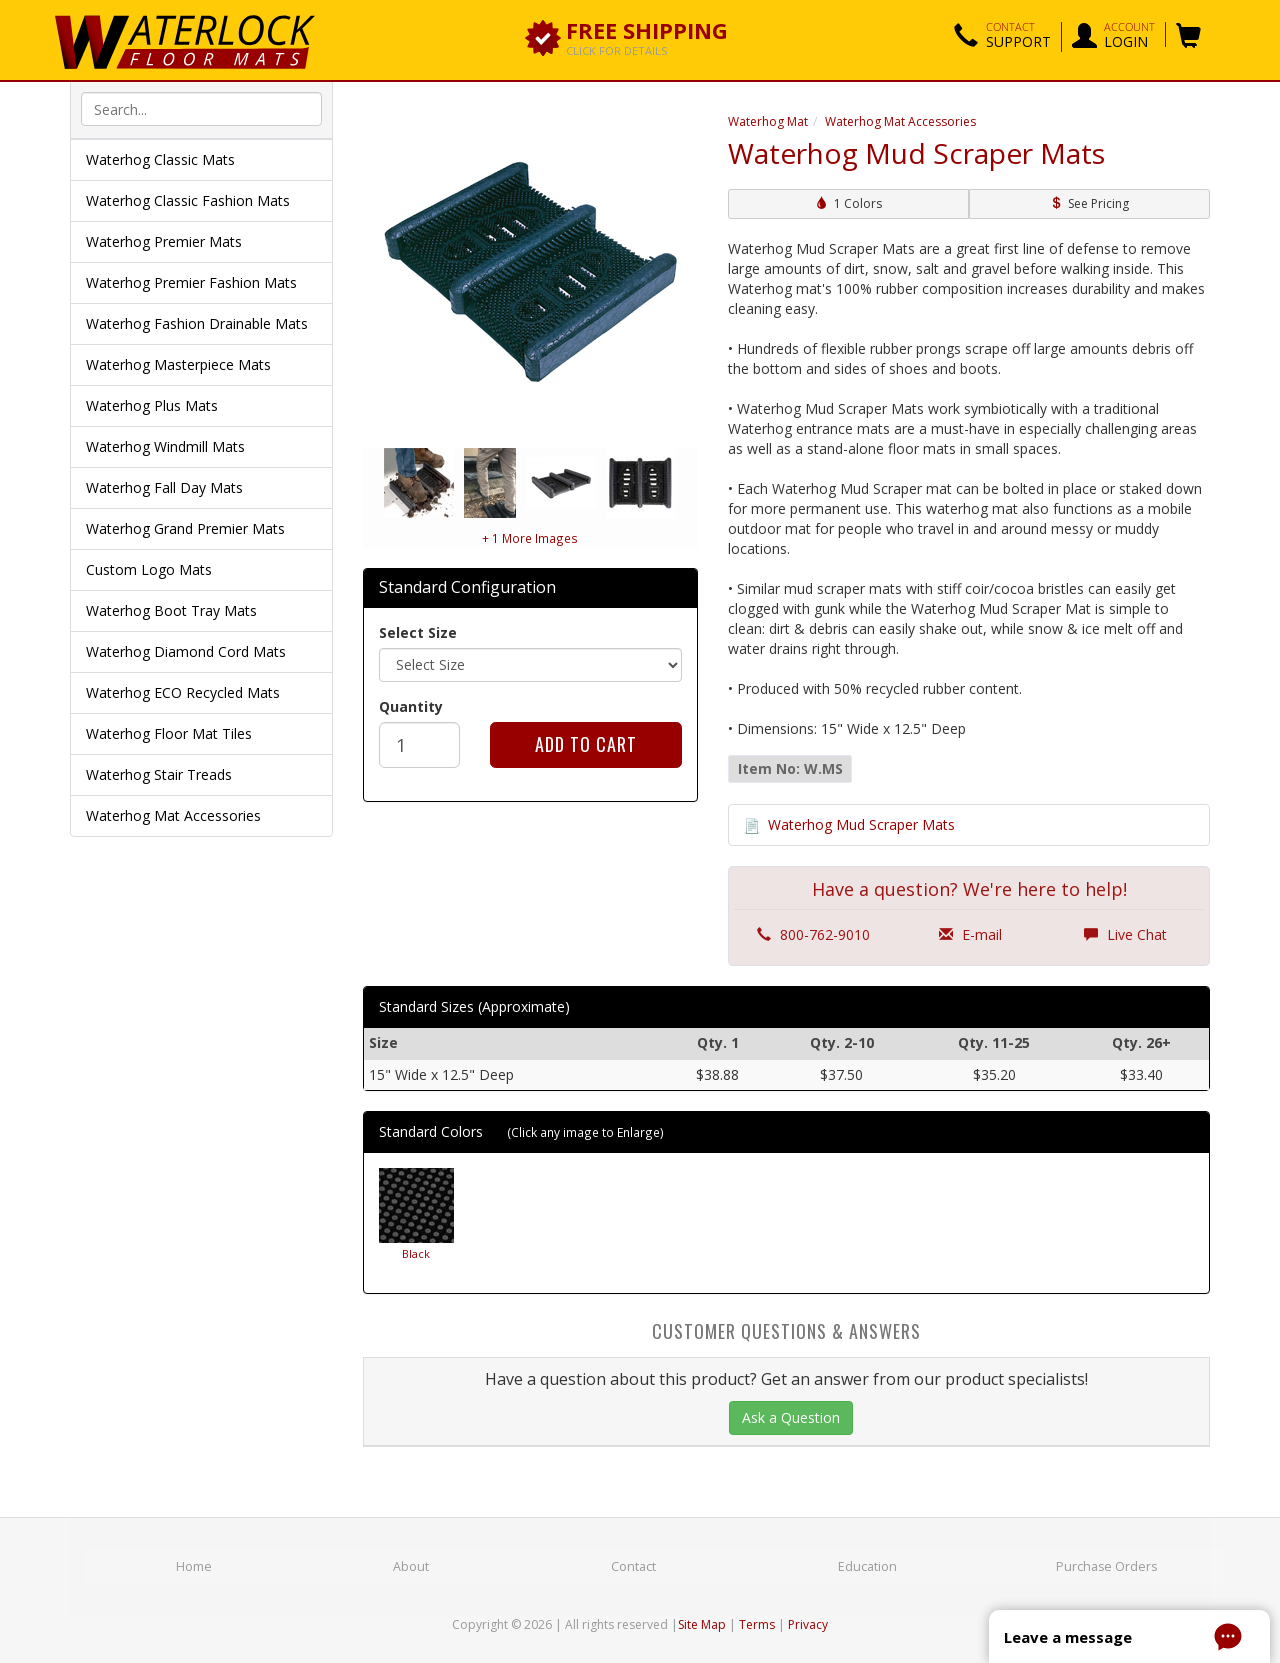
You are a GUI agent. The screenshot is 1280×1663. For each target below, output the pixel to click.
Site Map (702, 1623)
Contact (636, 1566)
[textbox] (201, 109)
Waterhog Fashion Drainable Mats (197, 323)
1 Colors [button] (849, 203)
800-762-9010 (813, 935)
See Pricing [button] (1089, 203)
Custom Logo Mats (149, 569)
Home (194, 1566)
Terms (757, 1623)
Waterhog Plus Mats (152, 405)
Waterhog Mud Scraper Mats (861, 824)
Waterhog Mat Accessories (173, 815)
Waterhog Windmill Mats (165, 446)
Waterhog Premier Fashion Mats (191, 282)
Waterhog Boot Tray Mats (171, 610)
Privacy (808, 1623)
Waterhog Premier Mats (164, 241)
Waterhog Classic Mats (160, 159)
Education (870, 1566)
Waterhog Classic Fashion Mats (188, 200)
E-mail (970, 935)
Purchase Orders (1107, 1566)
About (412, 1566)
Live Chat (1125, 935)
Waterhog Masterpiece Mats (178, 364)
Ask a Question (791, 1417)
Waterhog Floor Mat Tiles (169, 733)
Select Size (418, 632)
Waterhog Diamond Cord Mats (186, 651)
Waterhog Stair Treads (159, 774)
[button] (1002, 37)
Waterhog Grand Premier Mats (185, 528)
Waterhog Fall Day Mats (164, 487)
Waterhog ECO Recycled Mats (183, 692)
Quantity (411, 706)
